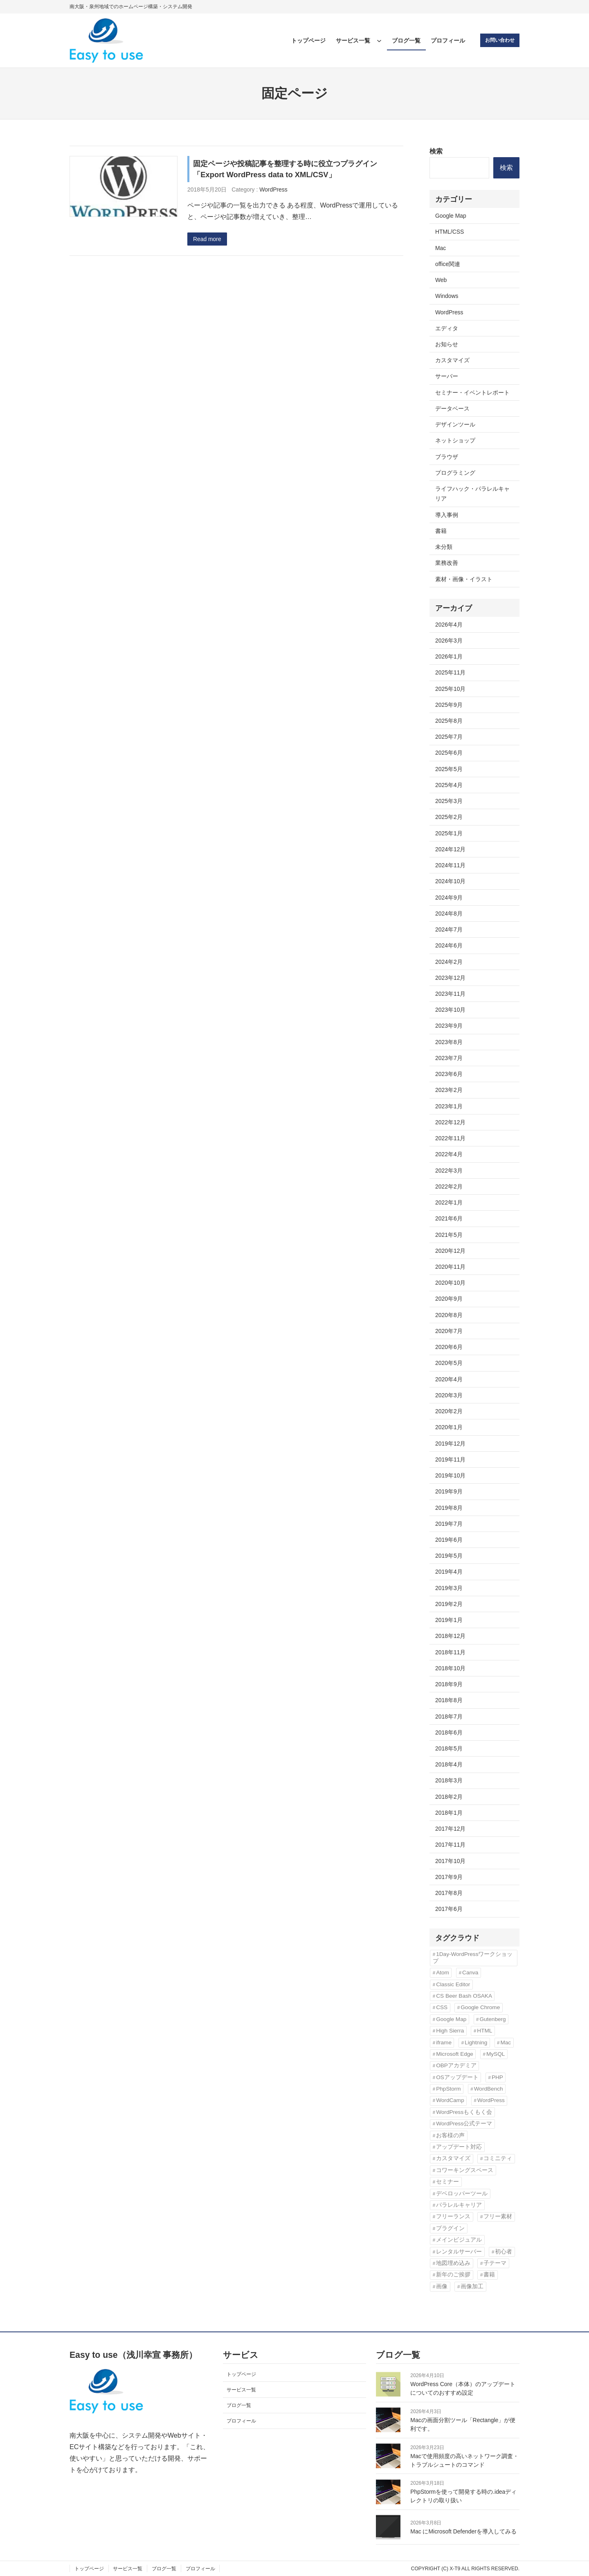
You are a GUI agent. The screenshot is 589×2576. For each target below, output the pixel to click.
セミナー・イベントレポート (472, 392)
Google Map (450, 215)
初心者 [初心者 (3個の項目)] (503, 2252)
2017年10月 (450, 1861)
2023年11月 (450, 993)
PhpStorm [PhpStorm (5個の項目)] (448, 2089)
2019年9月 (449, 1491)
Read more (207, 239)
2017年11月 (450, 1844)
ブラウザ (446, 456)
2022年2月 (449, 1186)
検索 (436, 151)
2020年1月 (449, 1427)
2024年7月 (449, 929)
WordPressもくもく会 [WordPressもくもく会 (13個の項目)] (464, 2112)
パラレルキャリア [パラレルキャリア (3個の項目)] (459, 2205)
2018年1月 (449, 1812)
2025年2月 (449, 817)
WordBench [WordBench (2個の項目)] (488, 2089)
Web (441, 280)
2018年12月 (450, 1636)
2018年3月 (449, 1780)
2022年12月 (450, 1122)
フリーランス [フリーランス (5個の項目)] (453, 2216)
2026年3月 (449, 640)
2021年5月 (449, 1235)
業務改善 (446, 562)
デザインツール (455, 424)
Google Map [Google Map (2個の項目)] (451, 2019)
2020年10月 (450, 1282)
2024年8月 (449, 913)
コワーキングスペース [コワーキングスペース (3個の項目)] (464, 2170)
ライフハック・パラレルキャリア (472, 493)
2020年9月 (449, 1298)
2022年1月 (449, 1202)
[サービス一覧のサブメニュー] (379, 40)
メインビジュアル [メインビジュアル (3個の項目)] (459, 2240)
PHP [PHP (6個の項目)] (497, 2077)
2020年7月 (449, 1331)
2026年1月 (449, 656)
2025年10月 (450, 689)
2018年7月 (449, 1716)
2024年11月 (450, 865)
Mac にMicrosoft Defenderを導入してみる (463, 2531)
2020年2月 (449, 1411)
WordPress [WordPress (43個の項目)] (491, 2100)
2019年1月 (449, 1620)
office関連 (447, 264)
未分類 (443, 547)
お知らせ (446, 344)
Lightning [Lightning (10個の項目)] (476, 2042)
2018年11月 (450, 1652)
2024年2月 (449, 962)
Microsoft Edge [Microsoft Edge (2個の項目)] (454, 2054)
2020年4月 (449, 1379)
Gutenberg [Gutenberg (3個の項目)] (492, 2019)
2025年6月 (449, 752)
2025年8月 (449, 720)
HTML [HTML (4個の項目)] (484, 2031)
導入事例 (446, 515)
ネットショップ (455, 440)
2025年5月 (449, 769)
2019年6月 (449, 1539)
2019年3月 (449, 1588)
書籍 (441, 531)
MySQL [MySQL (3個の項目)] (495, 2054)
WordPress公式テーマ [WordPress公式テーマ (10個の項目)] (464, 2123)
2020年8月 (449, 1315)
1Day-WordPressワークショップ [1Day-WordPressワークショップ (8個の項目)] (473, 1957)
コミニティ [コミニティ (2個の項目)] (497, 2158)
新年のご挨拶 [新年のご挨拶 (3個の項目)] (453, 2274)
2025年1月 (449, 833)
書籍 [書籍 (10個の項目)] (489, 2274)
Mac (440, 248)
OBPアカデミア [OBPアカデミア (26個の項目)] (456, 2065)
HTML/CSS (449, 231)
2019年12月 (450, 1443)
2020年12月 (450, 1250)
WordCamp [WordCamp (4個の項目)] (450, 2100)
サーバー (446, 376)
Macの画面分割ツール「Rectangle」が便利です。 (462, 2424)
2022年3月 (449, 1170)
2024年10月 (450, 881)
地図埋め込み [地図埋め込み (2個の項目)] (453, 2263)
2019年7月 (449, 1523)
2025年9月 (449, 705)
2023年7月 (449, 1058)
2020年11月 (450, 1266)
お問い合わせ (500, 40)
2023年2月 (449, 1090)
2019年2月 (449, 1604)
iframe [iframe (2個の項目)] (444, 2042)
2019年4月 (449, 1571)
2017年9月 (449, 1877)
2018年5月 (449, 1748)
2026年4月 (449, 624)
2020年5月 (449, 1363)
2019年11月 (450, 1459)
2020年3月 (449, 1395)
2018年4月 (449, 1764)
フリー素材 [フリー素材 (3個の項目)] (497, 2216)
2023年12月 (450, 977)
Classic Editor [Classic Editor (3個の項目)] (453, 1984)
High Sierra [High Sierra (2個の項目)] (450, 2031)
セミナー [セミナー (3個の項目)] (447, 2182)
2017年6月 (449, 1909)
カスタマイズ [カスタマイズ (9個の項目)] (453, 2158)
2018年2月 (449, 1796)
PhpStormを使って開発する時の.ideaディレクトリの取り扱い (463, 2496)
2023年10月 (450, 1009)
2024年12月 (450, 849)
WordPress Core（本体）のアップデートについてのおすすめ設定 (462, 2388)
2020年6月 (449, 1347)
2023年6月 (449, 1074)
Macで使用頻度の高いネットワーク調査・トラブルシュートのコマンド (464, 2460)
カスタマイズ (452, 360)
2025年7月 (449, 736)
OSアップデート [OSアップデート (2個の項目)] (457, 2077)
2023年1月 (449, 1106)
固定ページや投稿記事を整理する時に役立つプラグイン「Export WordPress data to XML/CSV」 (285, 169)
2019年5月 (449, 1555)
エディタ (446, 328)
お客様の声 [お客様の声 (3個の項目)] (450, 2135)
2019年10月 (450, 1475)
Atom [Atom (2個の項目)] (442, 1972)
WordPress (273, 189)
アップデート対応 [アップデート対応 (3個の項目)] (459, 2147)
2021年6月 (449, 1218)
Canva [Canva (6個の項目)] (470, 1972)
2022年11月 (450, 1138)
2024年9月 (449, 897)
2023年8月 (449, 1042)
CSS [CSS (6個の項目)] (441, 2007)
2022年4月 (449, 1154)
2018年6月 (449, 1732)
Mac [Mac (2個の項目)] (505, 2042)
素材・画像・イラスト (463, 579)
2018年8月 (449, 1700)
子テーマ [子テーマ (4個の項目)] (494, 2263)
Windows (446, 296)
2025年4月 (449, 785)
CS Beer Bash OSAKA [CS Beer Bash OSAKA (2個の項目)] (464, 1996)
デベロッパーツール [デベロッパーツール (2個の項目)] (462, 2193)
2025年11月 (450, 672)
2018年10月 (450, 1668)
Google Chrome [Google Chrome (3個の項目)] (480, 2007)
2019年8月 (449, 1508)
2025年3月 (449, 801)
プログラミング (455, 472)
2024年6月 (449, 945)
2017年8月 (449, 1893)
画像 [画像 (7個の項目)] (441, 2286)
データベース (452, 408)
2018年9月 (449, 1684)
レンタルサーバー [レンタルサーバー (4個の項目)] (459, 2252)
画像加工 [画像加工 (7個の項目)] (472, 2286)
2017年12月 (450, 1828)
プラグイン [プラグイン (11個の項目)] (450, 2228)
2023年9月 (449, 1025)
